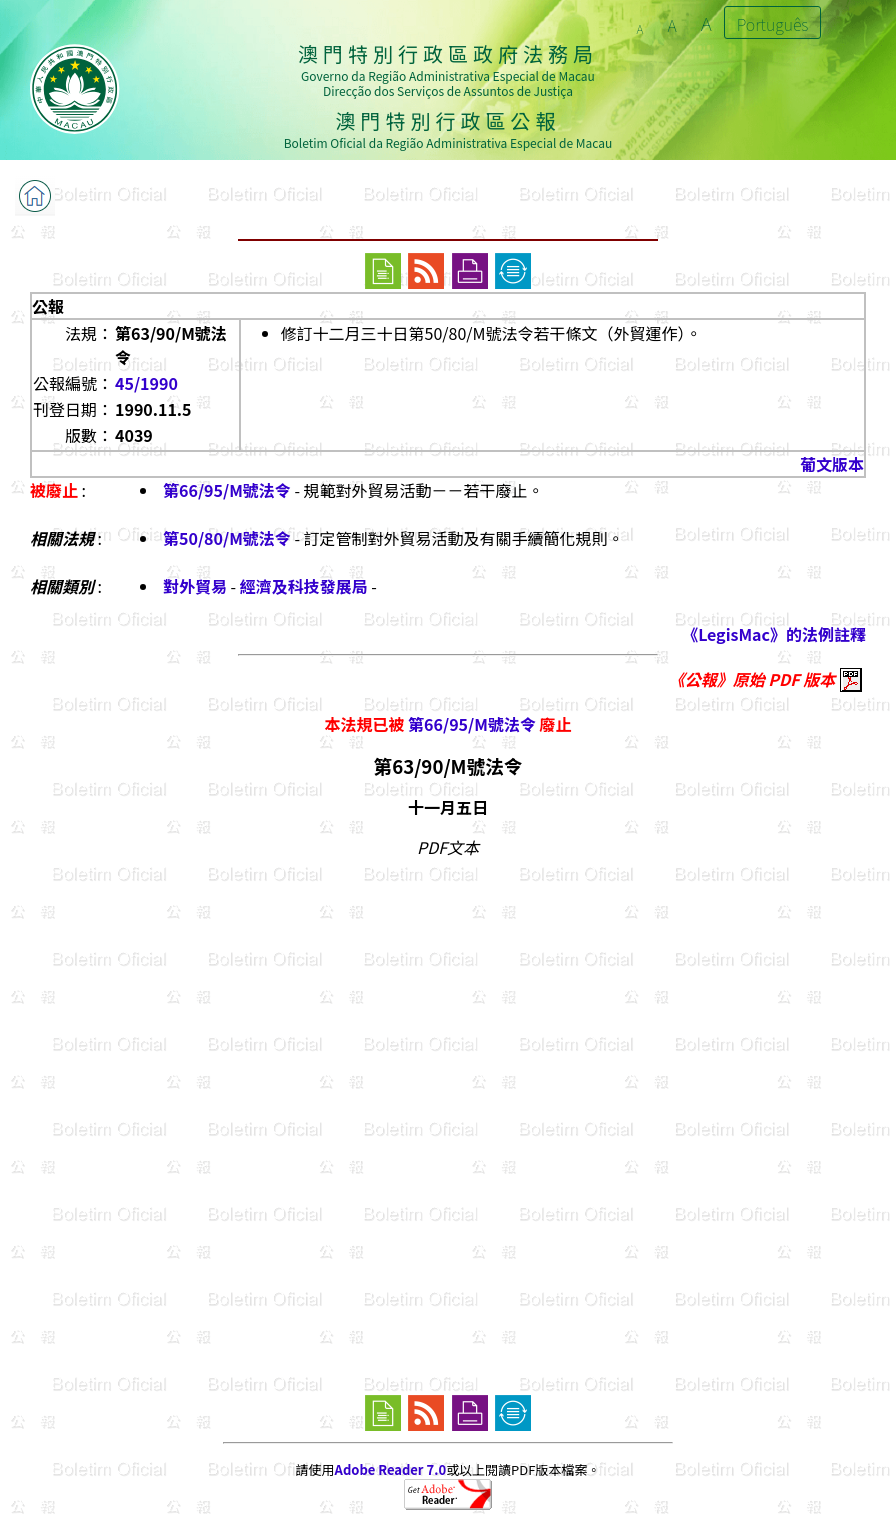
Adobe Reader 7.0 (390, 1469)
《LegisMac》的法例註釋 (774, 634)
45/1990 (146, 383)
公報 (48, 306)
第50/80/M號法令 (227, 538)
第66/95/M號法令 (227, 490)
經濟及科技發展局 (304, 586)
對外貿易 (195, 586)
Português (773, 24)
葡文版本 (832, 464)
